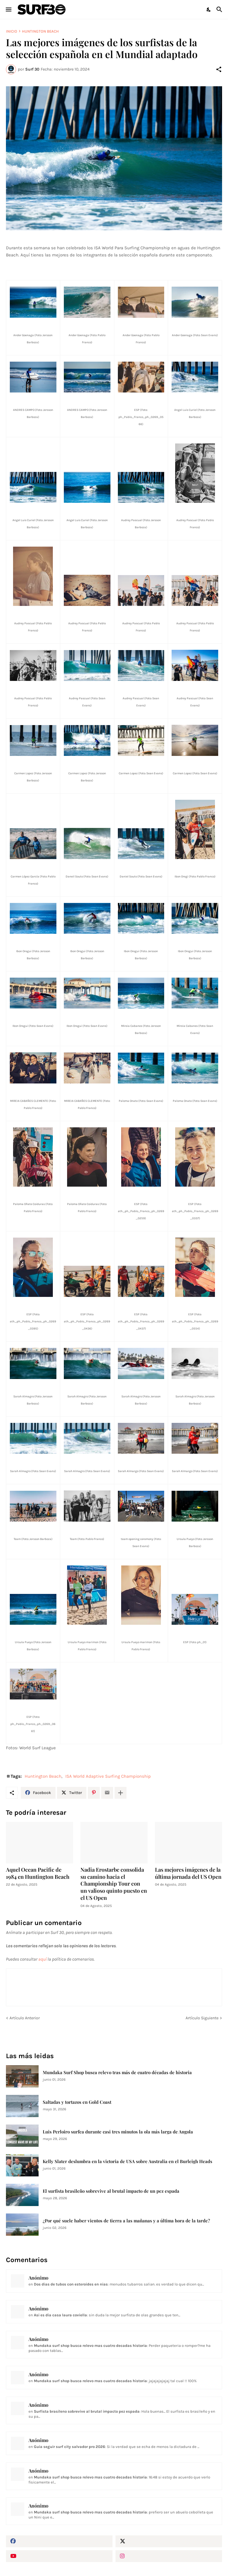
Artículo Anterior (25, 2017)
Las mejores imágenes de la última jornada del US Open (188, 1873)
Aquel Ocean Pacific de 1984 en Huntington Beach (37, 1873)
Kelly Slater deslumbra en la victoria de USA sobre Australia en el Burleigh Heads (127, 2161)
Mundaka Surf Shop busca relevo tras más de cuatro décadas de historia (117, 2072)
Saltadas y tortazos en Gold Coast (77, 2102)
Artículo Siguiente (202, 2017)
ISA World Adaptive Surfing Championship (108, 1776)
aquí (42, 1959)
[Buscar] (220, 9)
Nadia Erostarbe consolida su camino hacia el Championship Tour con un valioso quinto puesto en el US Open (113, 1884)
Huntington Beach (40, 31)
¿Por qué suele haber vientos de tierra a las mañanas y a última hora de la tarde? (126, 2221)
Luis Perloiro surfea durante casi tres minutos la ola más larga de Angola (118, 2132)
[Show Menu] (8, 9)
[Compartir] (219, 69)
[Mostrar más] (120, 1793)
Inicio (11, 31)
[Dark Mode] (209, 9)
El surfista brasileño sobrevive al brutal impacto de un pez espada (111, 2191)
